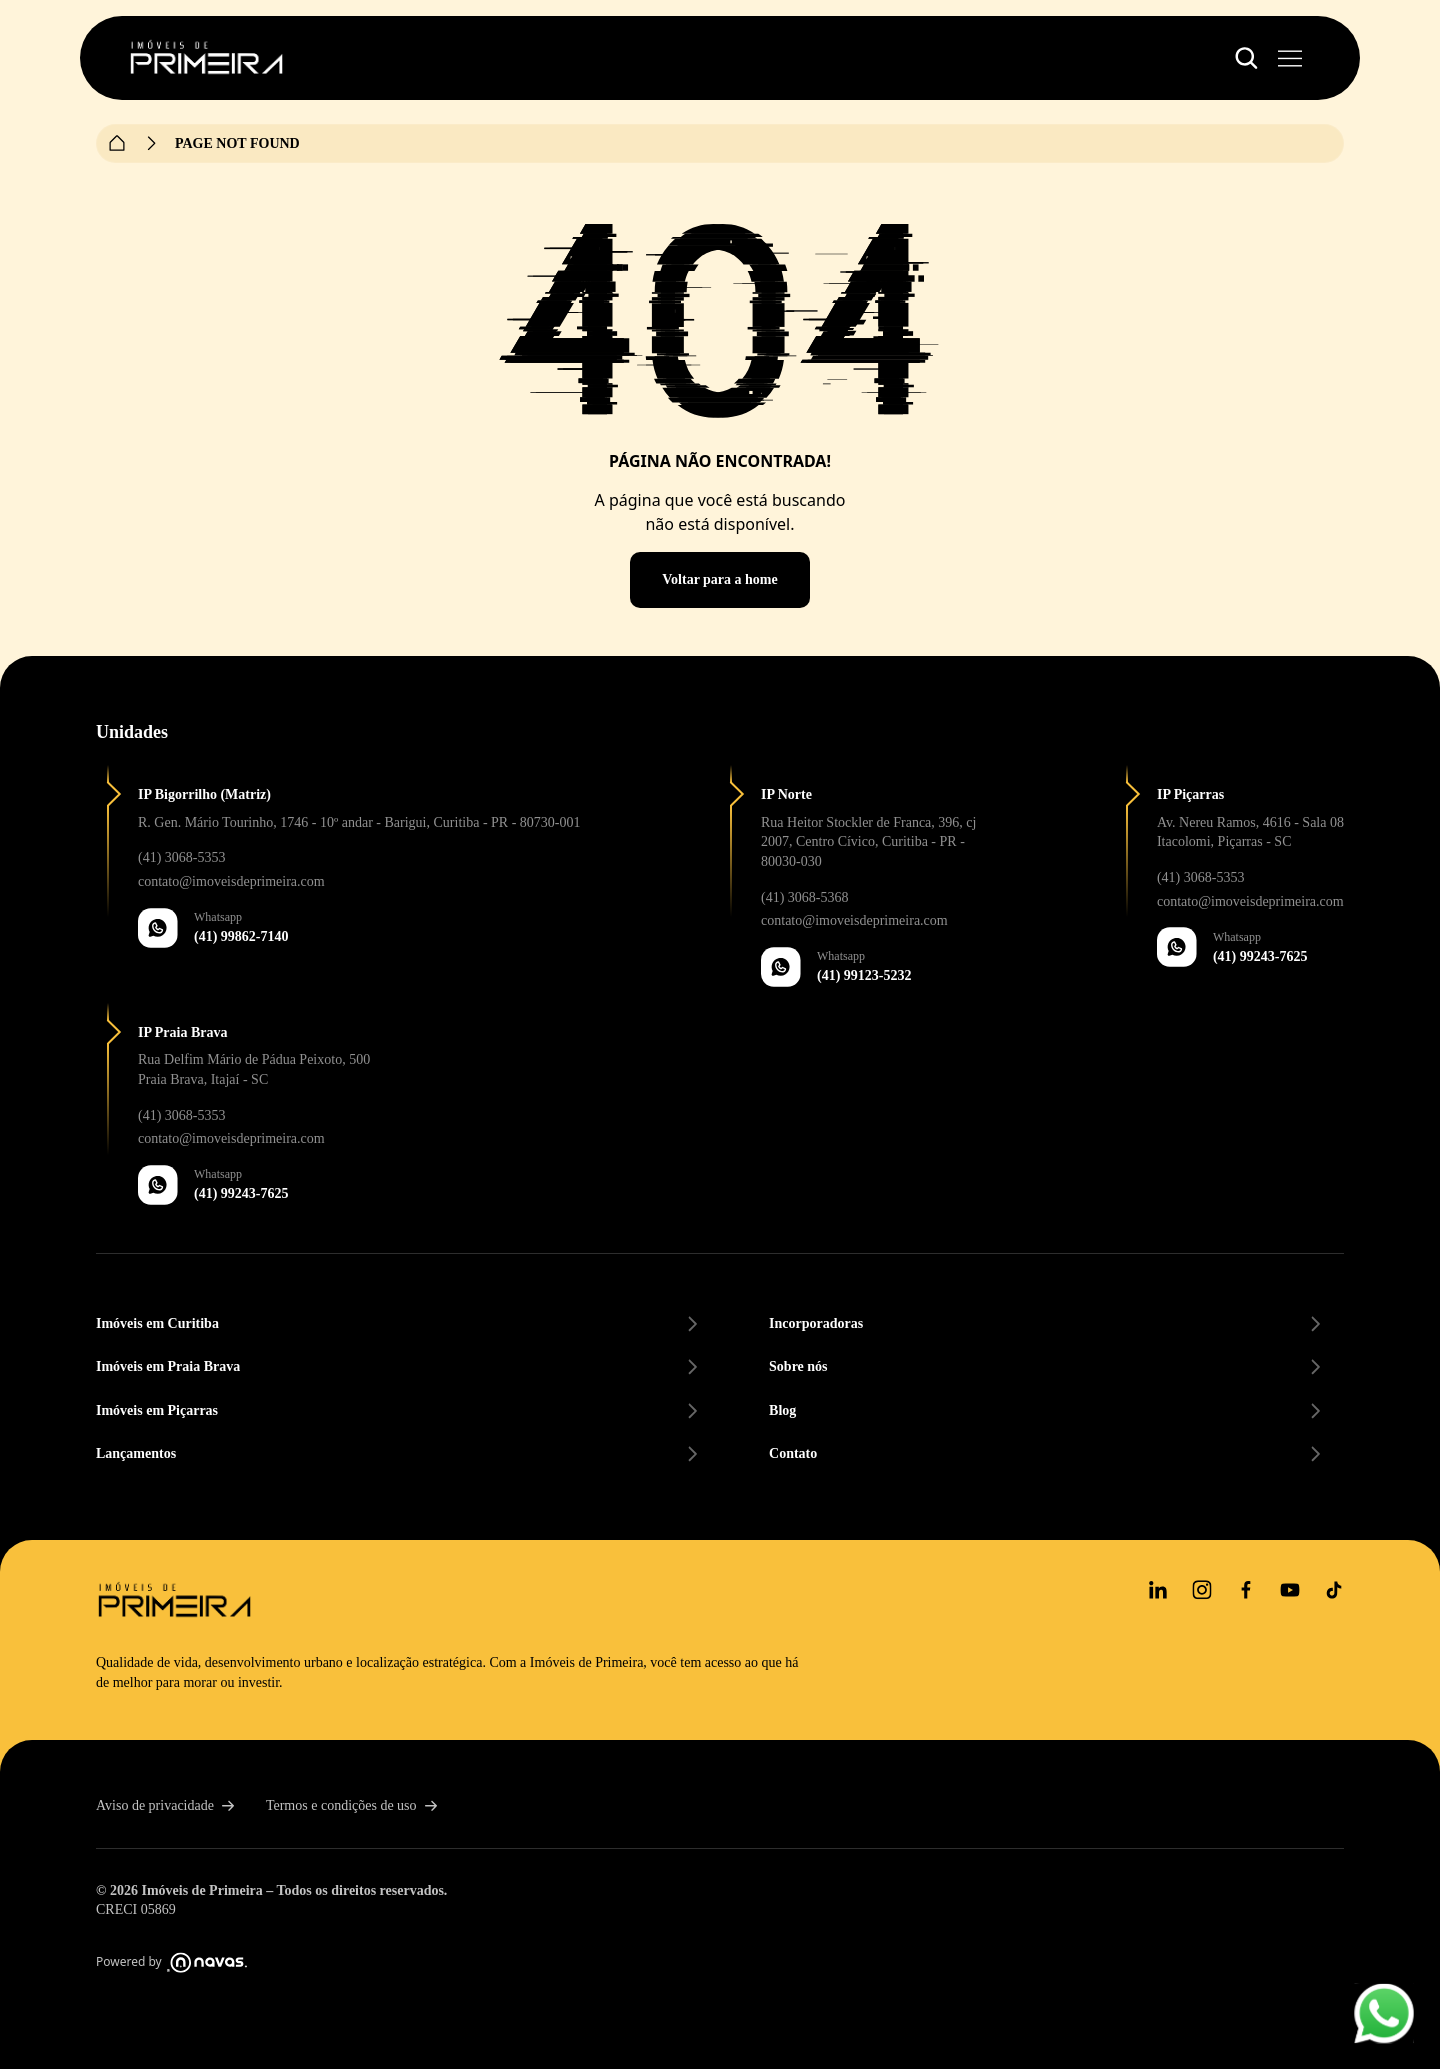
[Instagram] (1202, 1590)
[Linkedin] (1158, 1590)
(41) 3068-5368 (805, 897)
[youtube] (1290, 1590)
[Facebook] (1246, 1590)
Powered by (171, 1962)
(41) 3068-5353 (182, 857)
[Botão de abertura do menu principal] (1290, 58)
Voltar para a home (720, 579)
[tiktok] (1334, 1590)
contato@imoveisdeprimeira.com (231, 881)
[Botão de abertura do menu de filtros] (1246, 58)
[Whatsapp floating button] (1384, 2013)
